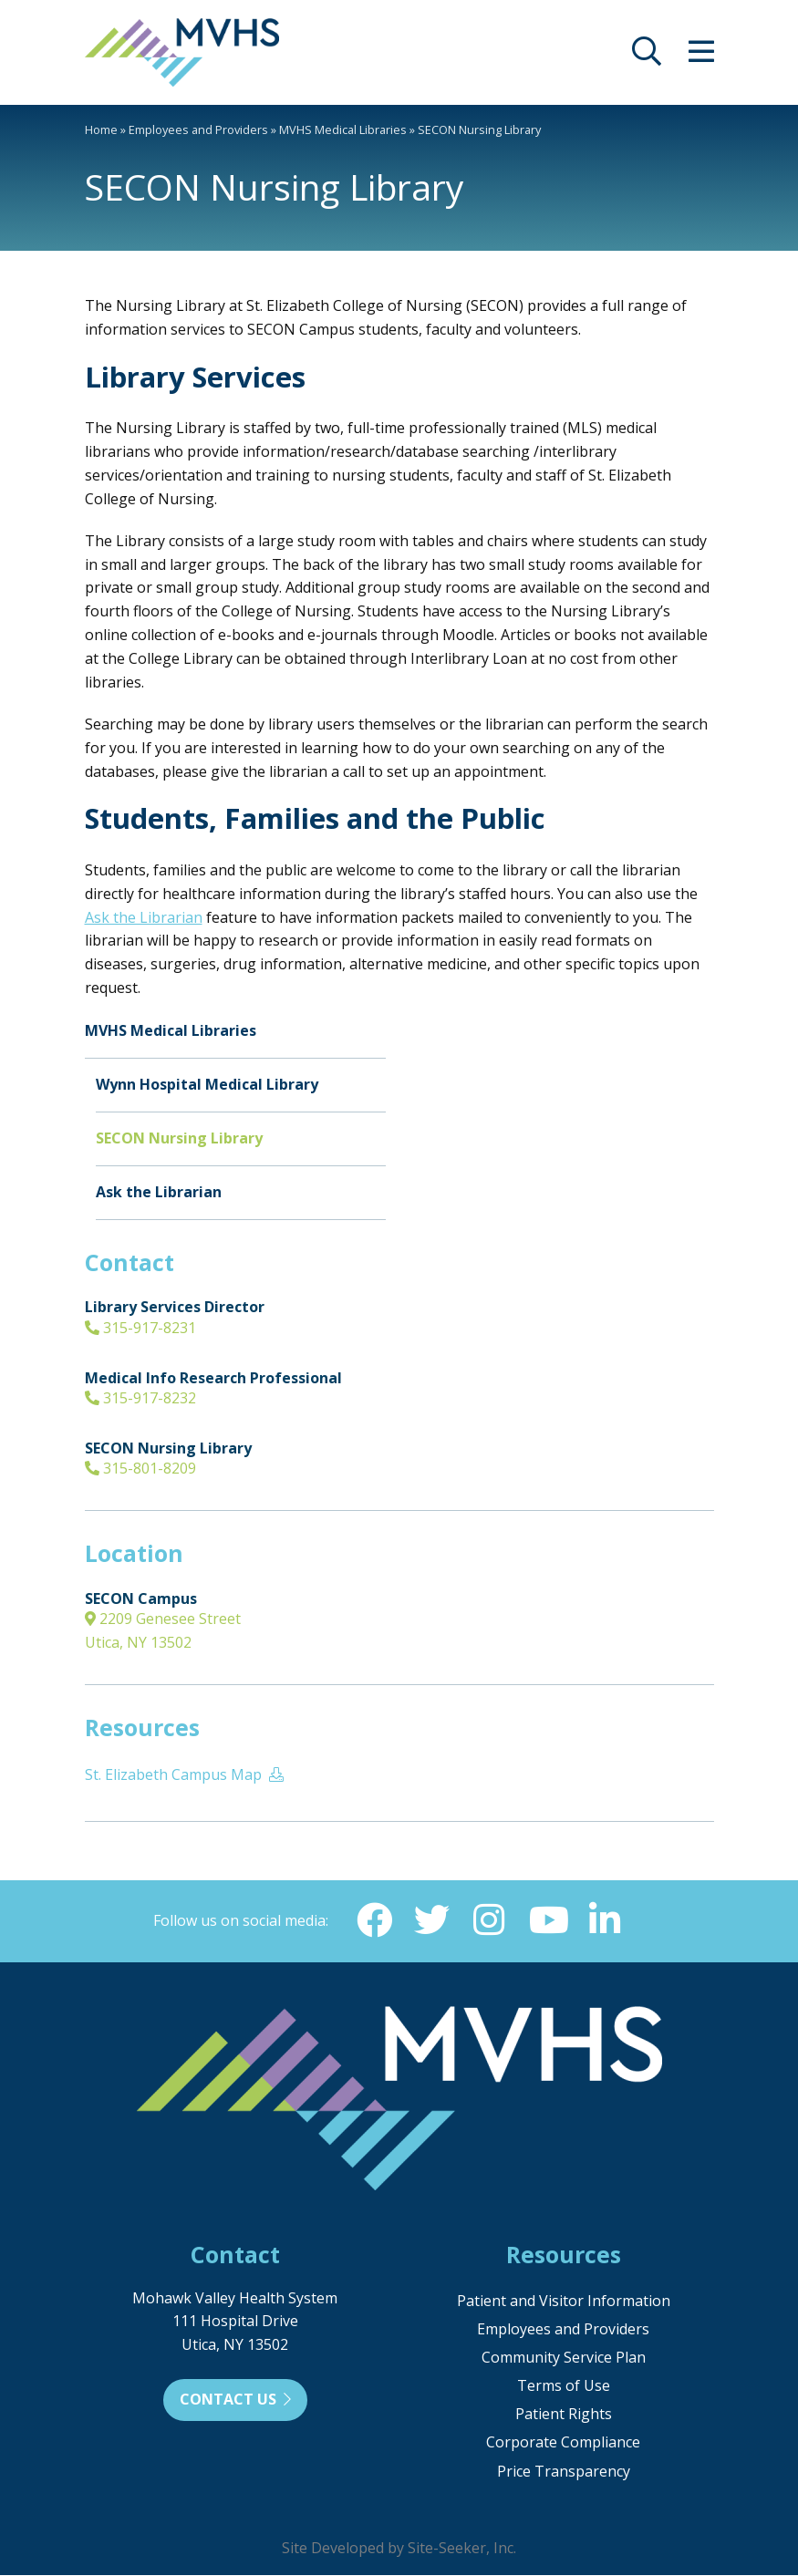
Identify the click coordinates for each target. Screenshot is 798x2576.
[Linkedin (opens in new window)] (606, 1920)
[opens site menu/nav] (701, 57)
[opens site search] (646, 57)
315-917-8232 (140, 1398)
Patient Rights (563, 2415)
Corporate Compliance (563, 2443)
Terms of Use (563, 2386)
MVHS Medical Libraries (343, 129)
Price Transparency (563, 2472)
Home (101, 129)
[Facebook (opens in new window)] (373, 1920)
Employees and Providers (198, 129)
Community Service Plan (564, 2358)
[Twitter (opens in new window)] (431, 1920)
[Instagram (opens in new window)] (490, 1920)
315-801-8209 (140, 1468)
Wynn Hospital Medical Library (207, 1084)
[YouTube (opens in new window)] (548, 1920)
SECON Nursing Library (179, 1138)
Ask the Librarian (143, 917)
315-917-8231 (140, 1328)
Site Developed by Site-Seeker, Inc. (399, 2549)
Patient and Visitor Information (563, 2302)
